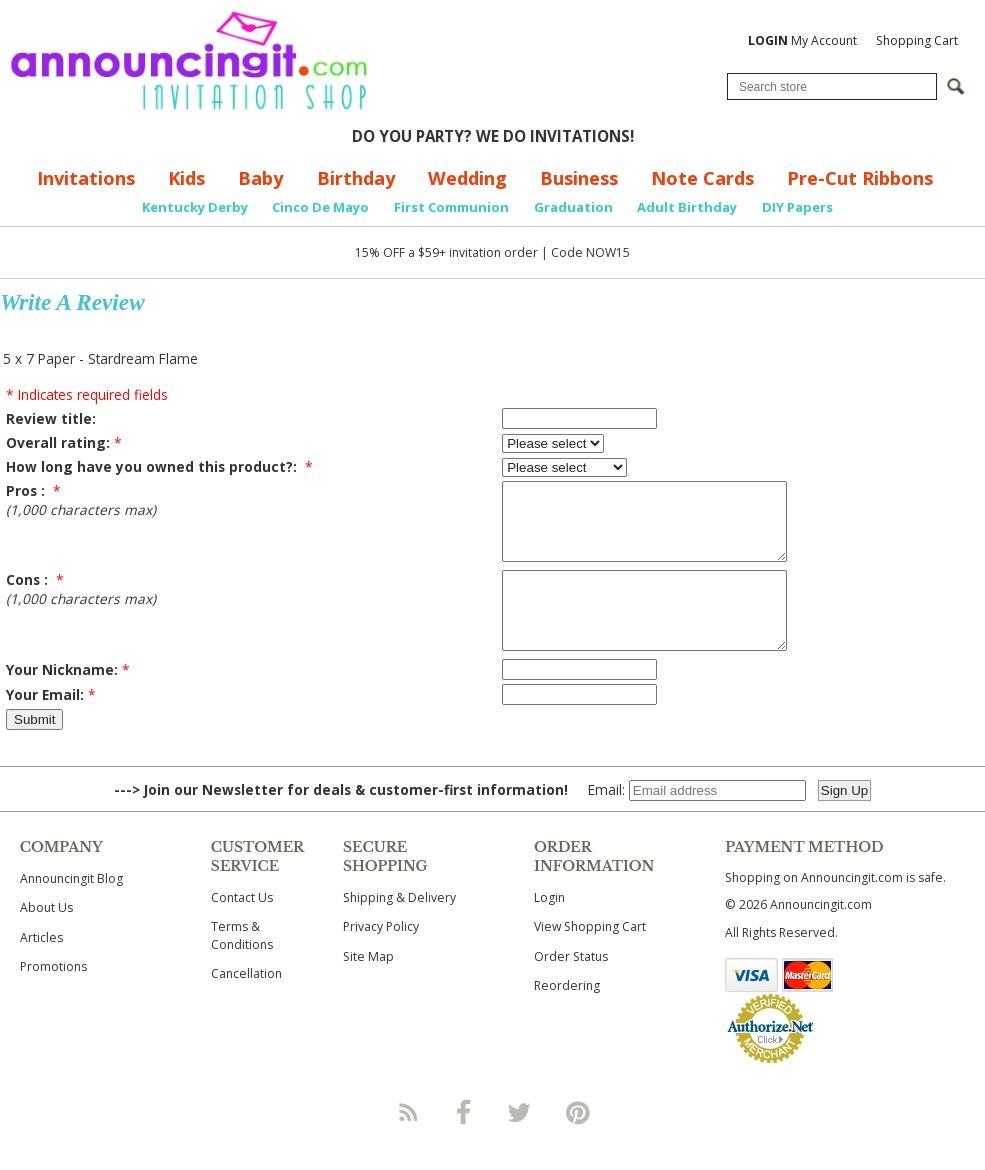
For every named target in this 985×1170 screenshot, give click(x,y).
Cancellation (246, 1003)
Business (579, 178)
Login (549, 927)
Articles (41, 967)
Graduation (573, 207)
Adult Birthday (687, 207)
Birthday (356, 178)
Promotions (53, 996)
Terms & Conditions (242, 965)
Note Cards (702, 178)
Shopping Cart (917, 40)
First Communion (451, 207)
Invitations (86, 178)
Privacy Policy (381, 956)
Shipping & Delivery (399, 927)
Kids (186, 178)
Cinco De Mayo (320, 207)
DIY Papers (797, 207)
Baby (260, 178)
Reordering (567, 1015)
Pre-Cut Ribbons (860, 178)
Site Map (368, 986)
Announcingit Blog (71, 908)
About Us (46, 937)
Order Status (571, 986)
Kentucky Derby (195, 207)
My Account (802, 40)
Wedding (467, 178)
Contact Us (242, 927)
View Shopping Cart (590, 956)
